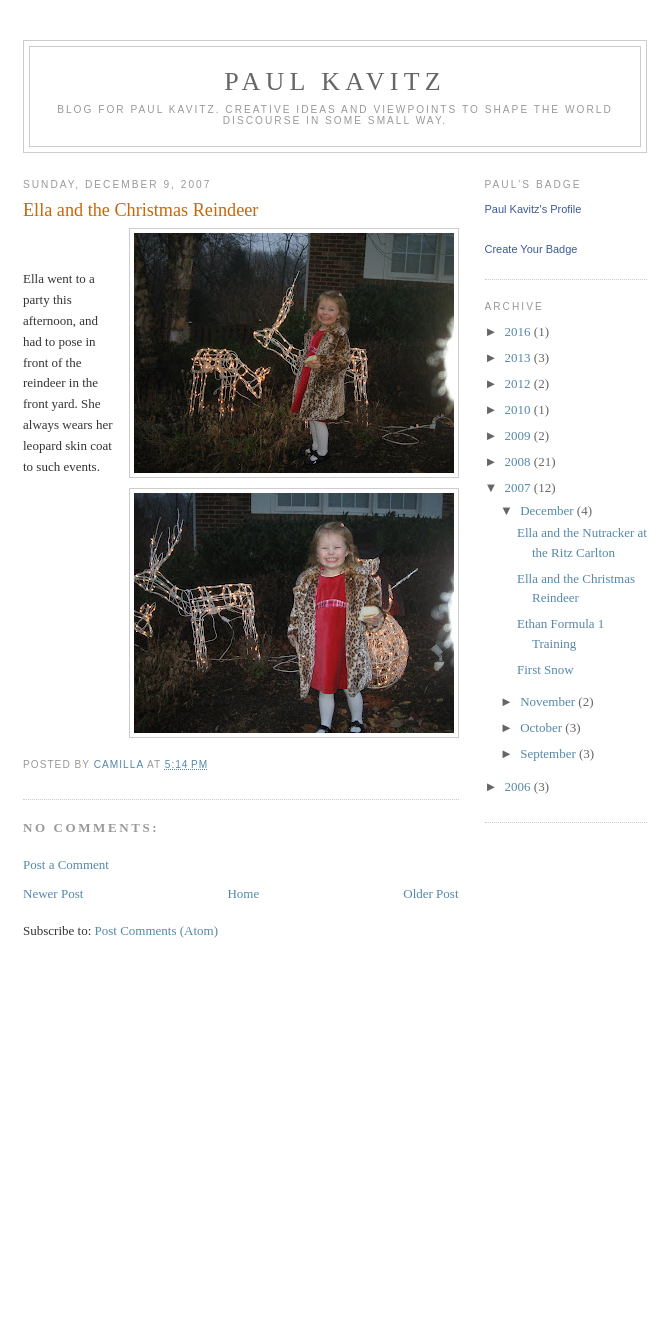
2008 (519, 461)
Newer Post (53, 893)
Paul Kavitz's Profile (533, 209)
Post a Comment (66, 864)
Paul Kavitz (335, 81)
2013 (519, 357)
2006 (519, 786)
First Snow (545, 669)
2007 (519, 487)
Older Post (430, 893)
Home (243, 893)
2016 (519, 331)
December (548, 510)
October (542, 727)
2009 (519, 435)
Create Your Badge (531, 249)
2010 (519, 409)
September (549, 753)
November (549, 701)
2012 (519, 383)
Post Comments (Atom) (157, 930)
